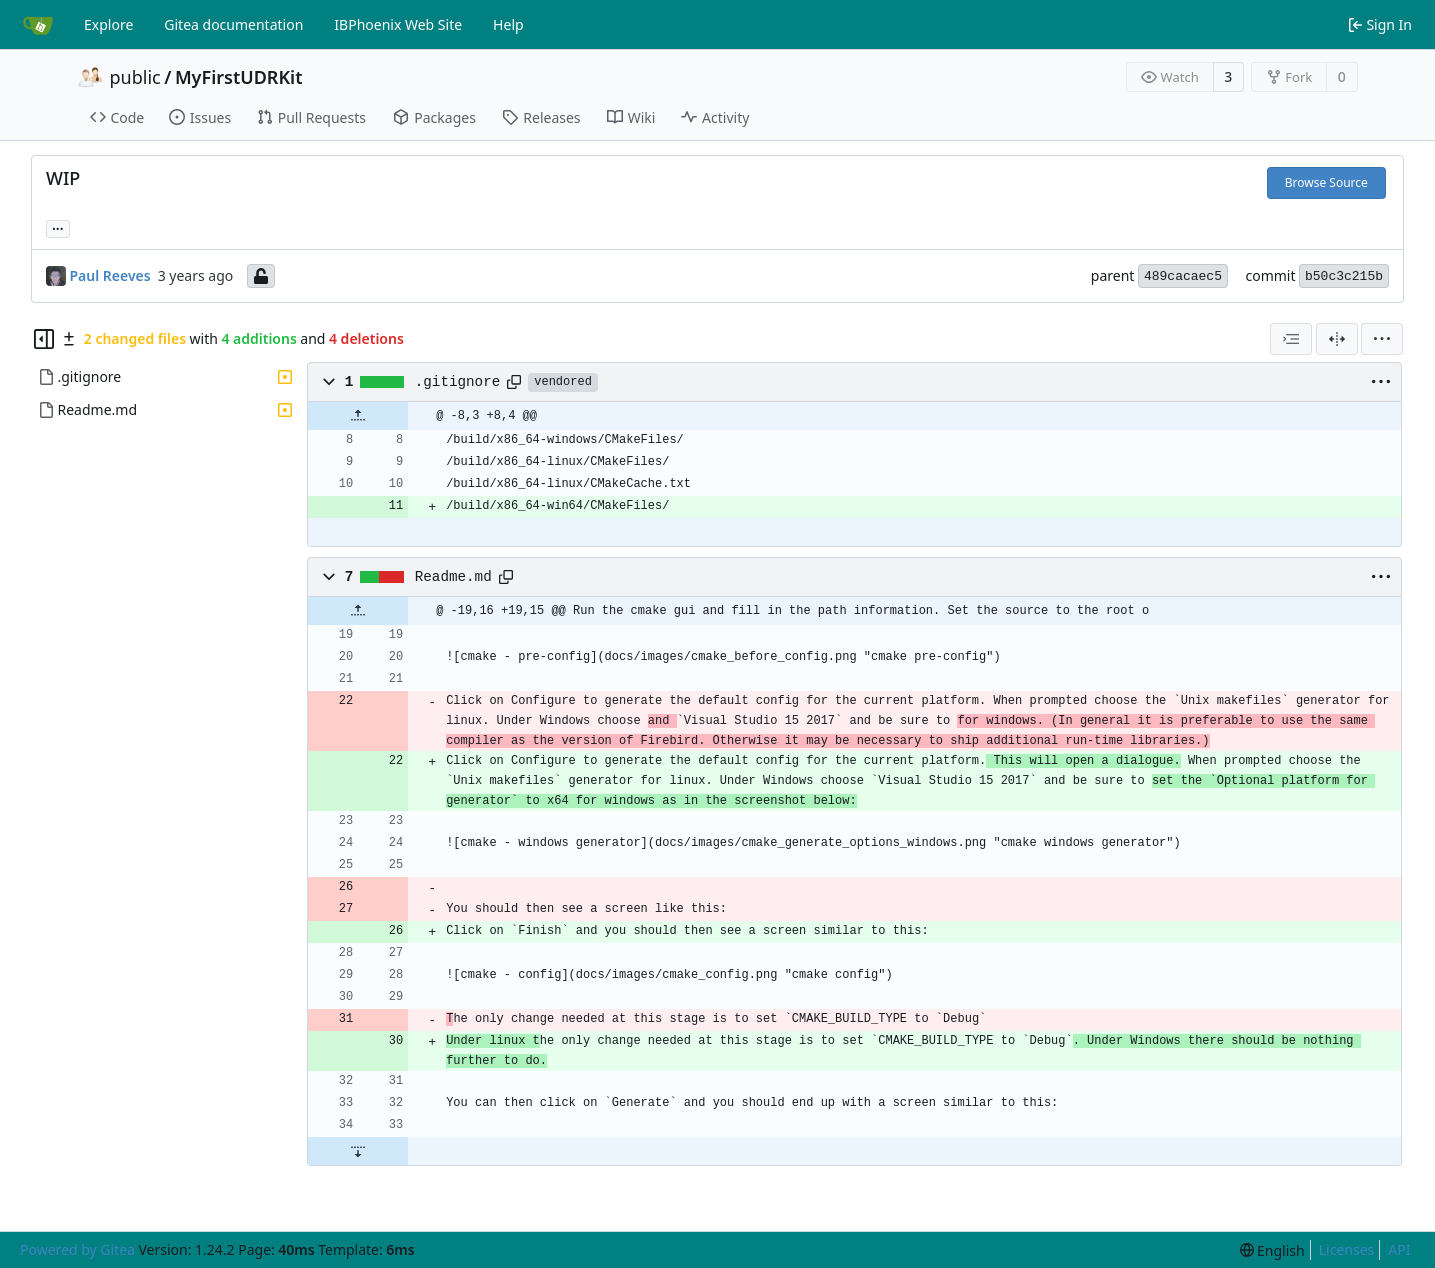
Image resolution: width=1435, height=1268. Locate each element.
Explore (108, 24)
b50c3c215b (1344, 276)
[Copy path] (514, 382)
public (135, 77)
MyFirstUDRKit (239, 77)
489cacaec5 (1183, 276)
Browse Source (1326, 182)
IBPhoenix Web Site (398, 24)
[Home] (38, 25)
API (1399, 1249)
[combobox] (1291, 339)
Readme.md (453, 577)
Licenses (1347, 1249)
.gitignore (458, 382)
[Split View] (1337, 339)
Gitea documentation (233, 24)
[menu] (1382, 339)
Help (508, 24)
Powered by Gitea (77, 1249)
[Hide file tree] (44, 339)
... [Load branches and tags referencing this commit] (58, 227)
